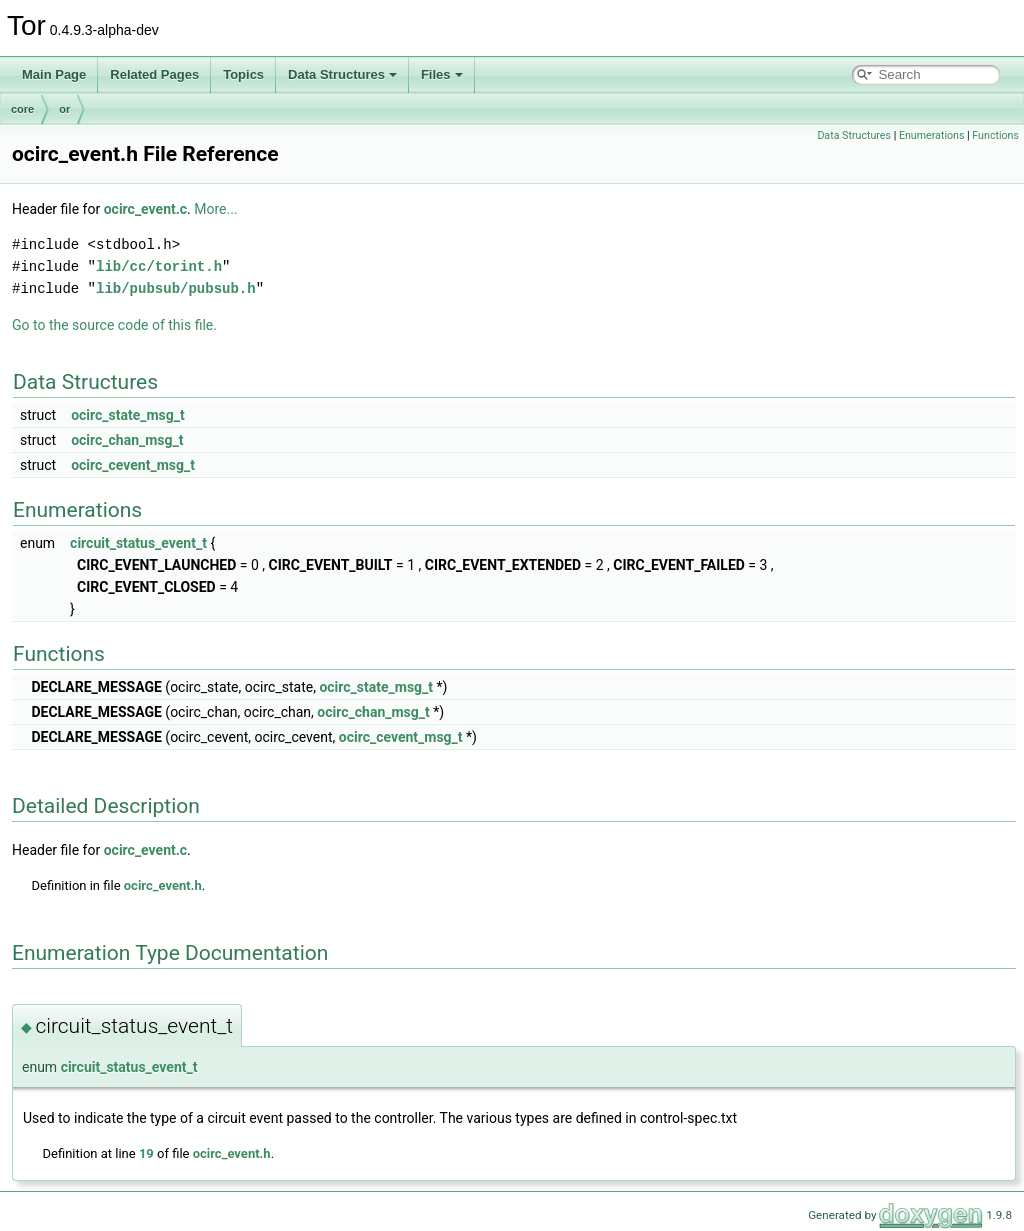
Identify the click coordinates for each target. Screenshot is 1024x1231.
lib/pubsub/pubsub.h (176, 288)
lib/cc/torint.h (159, 266)
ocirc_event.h (163, 885)
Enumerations (932, 135)
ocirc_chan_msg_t (127, 440)
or (64, 109)
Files (442, 74)
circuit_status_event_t (138, 543)
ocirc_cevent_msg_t (133, 465)
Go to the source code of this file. (114, 325)
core (22, 109)
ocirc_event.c (145, 209)
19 (146, 1153)
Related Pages (154, 74)
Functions (995, 135)
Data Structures (342, 74)
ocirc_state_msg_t (128, 415)
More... (215, 209)
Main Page (54, 74)
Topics (243, 74)
